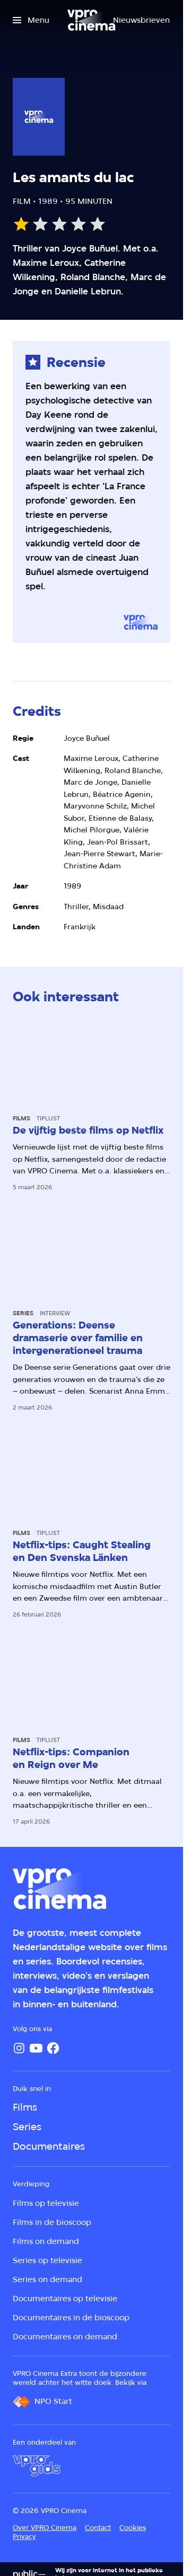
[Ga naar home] (91, 20)
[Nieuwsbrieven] (141, 20)
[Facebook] (53, 2048)
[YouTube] (36, 2048)
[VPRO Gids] (36, 2465)
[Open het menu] (31, 20)
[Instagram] (19, 2048)
